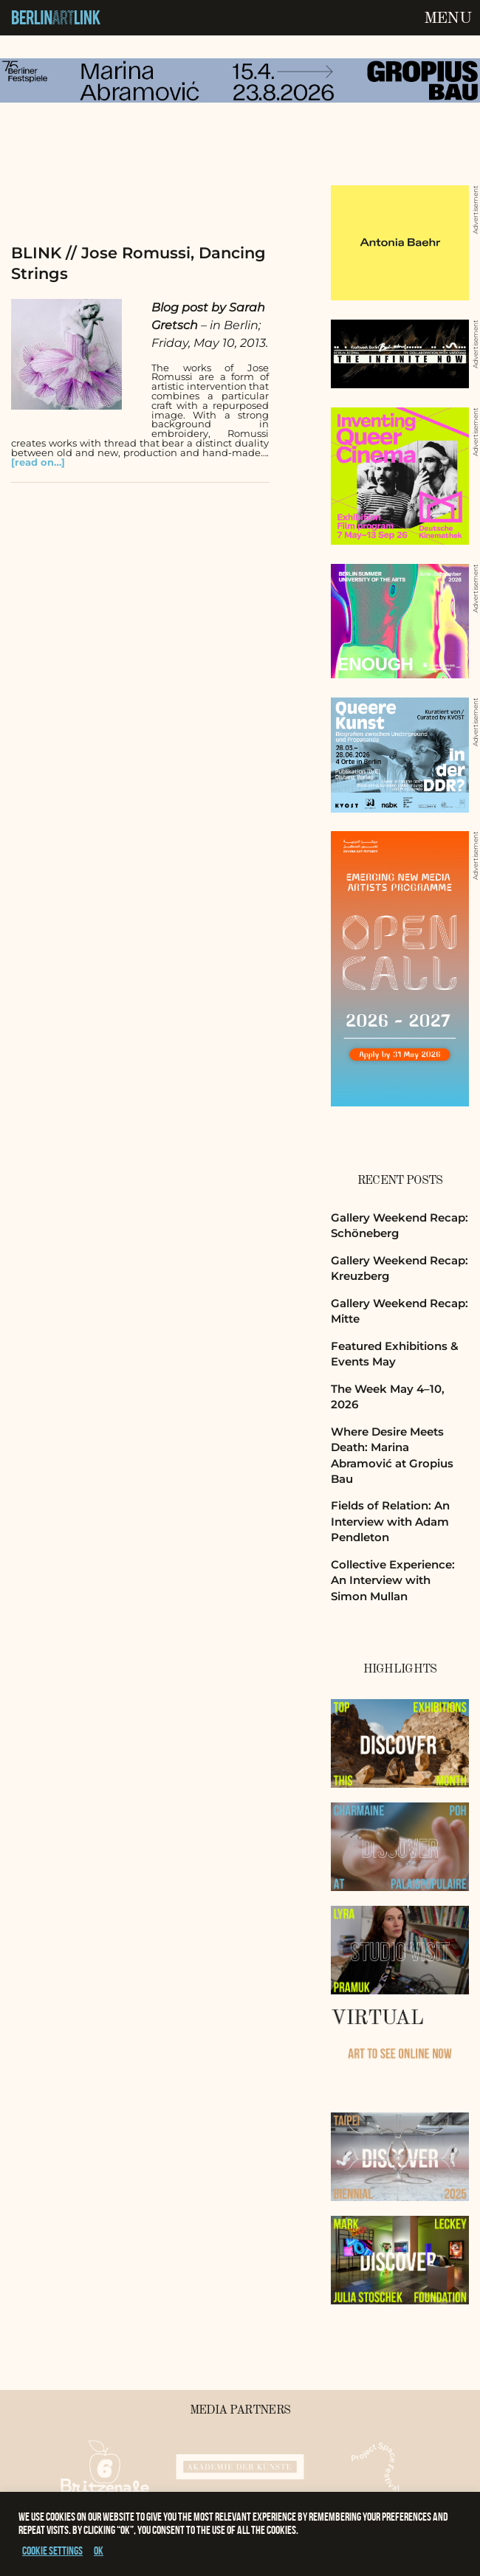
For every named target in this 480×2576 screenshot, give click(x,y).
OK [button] (98, 2550)
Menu (447, 18)
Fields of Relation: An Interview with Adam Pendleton (390, 1521)
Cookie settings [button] (52, 2550)
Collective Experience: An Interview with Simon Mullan (393, 1580)
